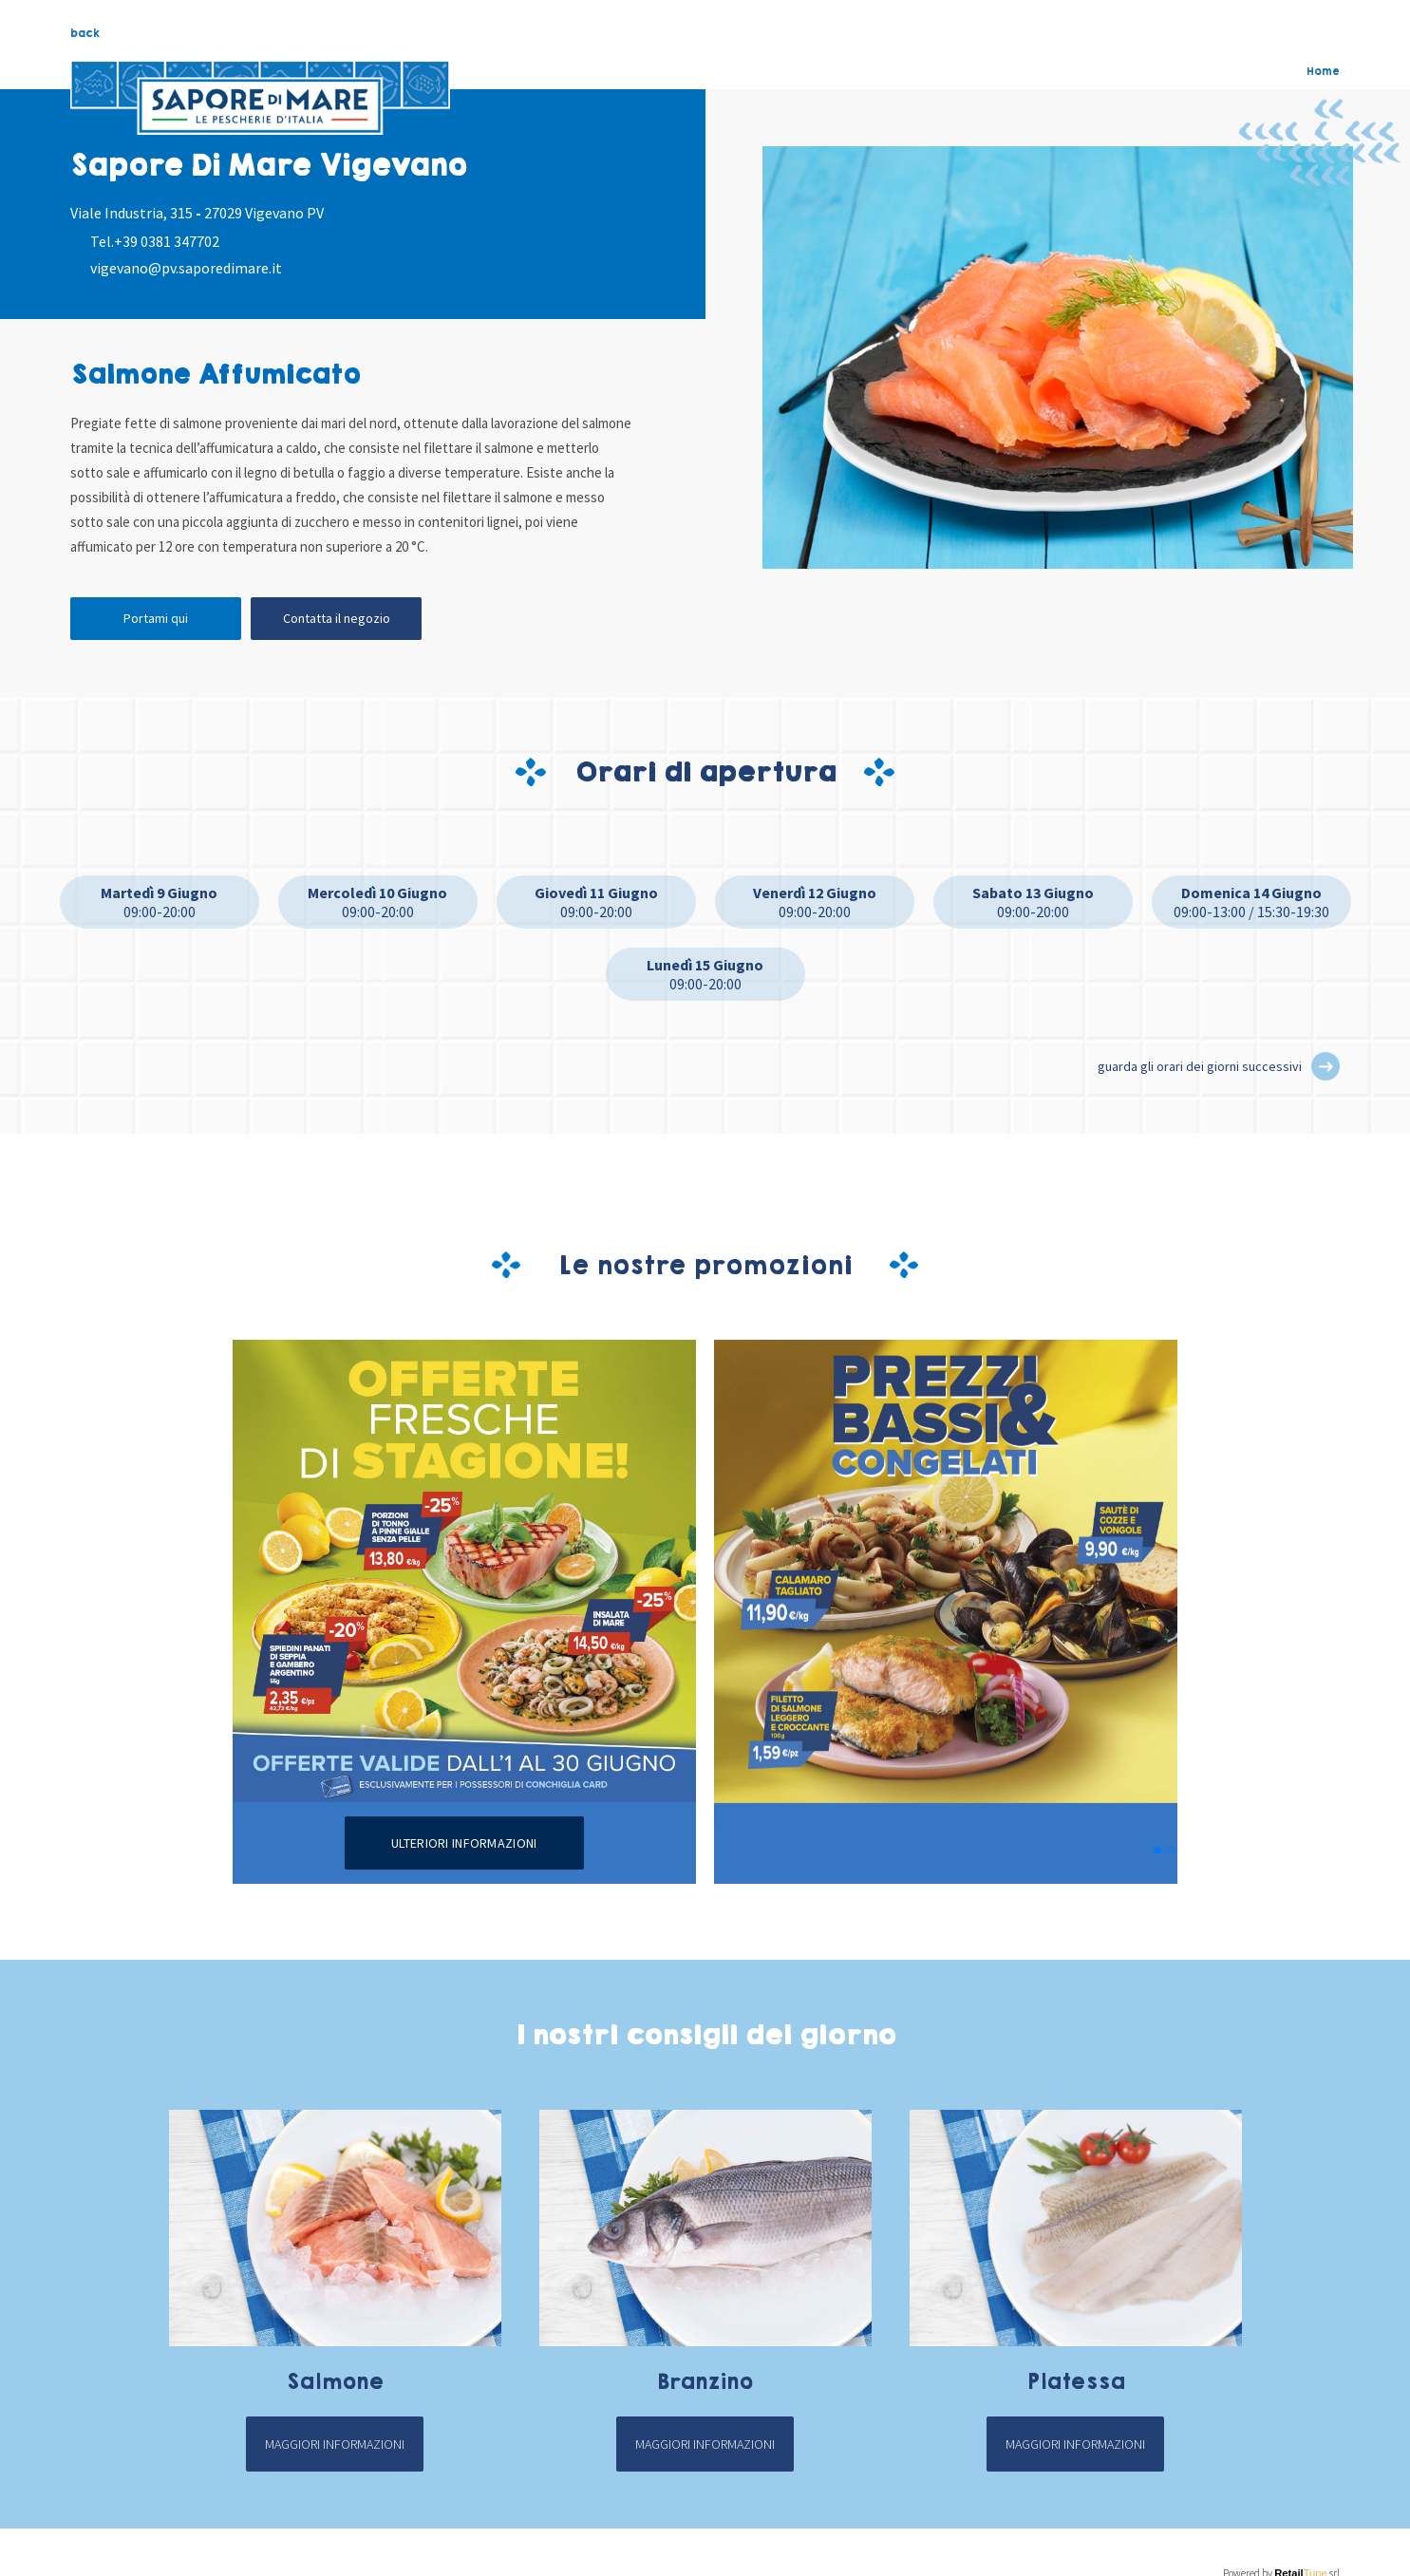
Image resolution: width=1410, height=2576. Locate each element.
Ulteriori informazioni (463, 1843)
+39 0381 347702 (166, 241)
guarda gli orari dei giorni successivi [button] (1200, 1066)
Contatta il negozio (336, 618)
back (85, 33)
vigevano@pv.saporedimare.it (186, 267)
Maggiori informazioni (334, 2444)
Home (1323, 71)
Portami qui (155, 618)
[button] (1325, 1066)
